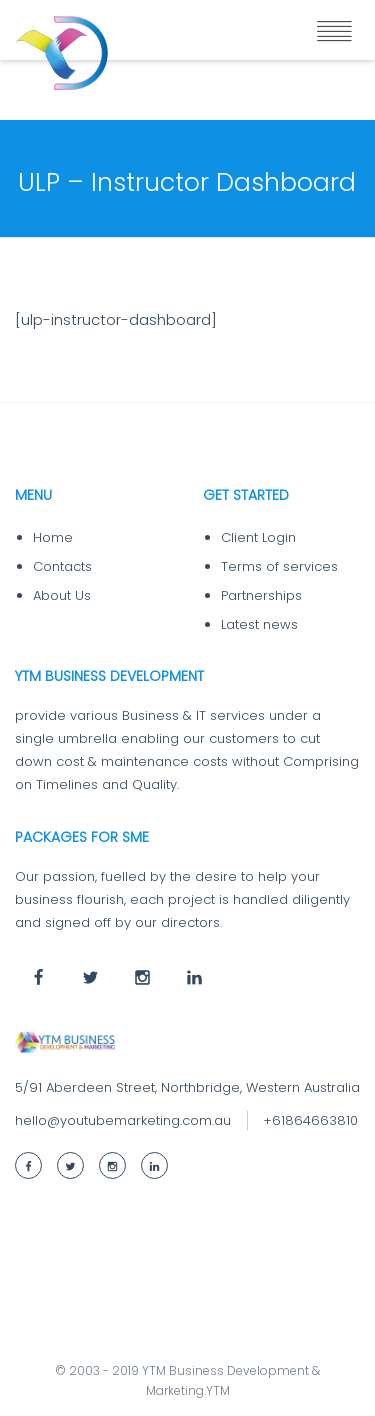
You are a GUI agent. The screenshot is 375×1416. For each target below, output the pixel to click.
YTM (218, 1390)
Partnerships (261, 595)
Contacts (62, 566)
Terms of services (279, 566)
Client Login (258, 537)
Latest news (259, 624)
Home (53, 537)
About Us (62, 595)
